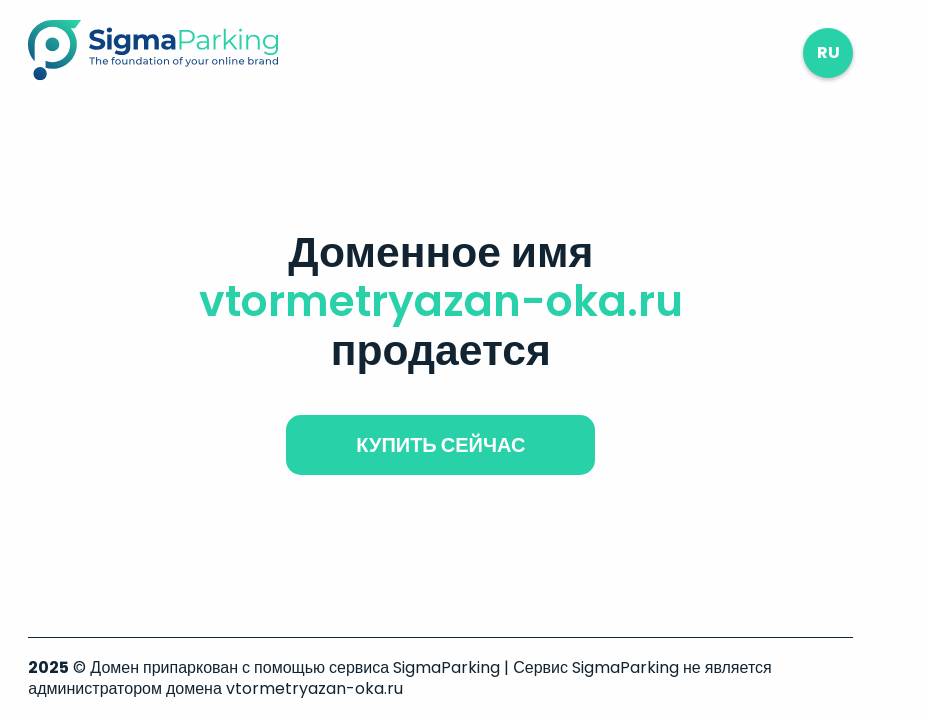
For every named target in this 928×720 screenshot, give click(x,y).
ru (828, 52)
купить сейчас (440, 445)
